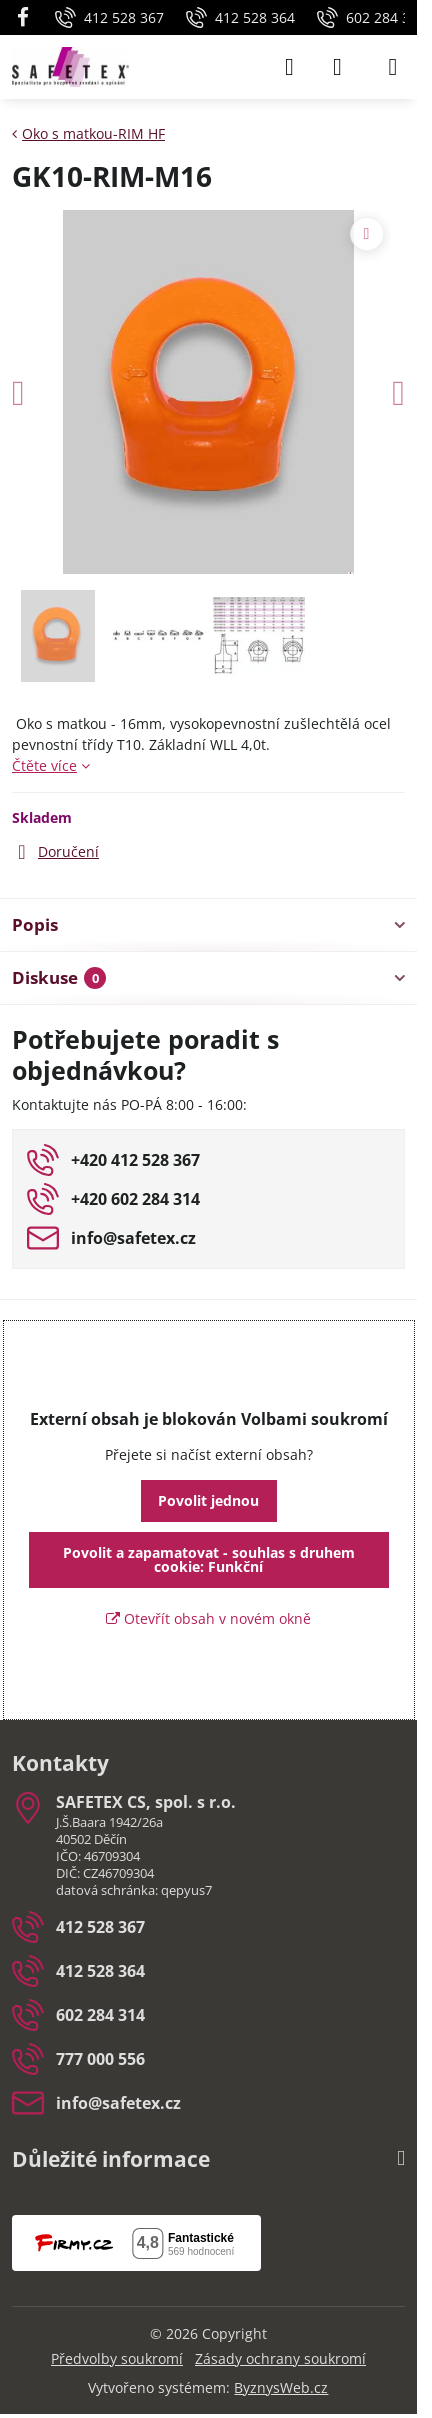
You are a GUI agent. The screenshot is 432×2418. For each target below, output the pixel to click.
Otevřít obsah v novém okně (208, 1618)
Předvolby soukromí (117, 2358)
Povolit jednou (208, 1500)
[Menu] (393, 67)
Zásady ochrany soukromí (280, 2358)
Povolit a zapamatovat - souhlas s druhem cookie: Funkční (209, 1559)
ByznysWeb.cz (281, 2387)
